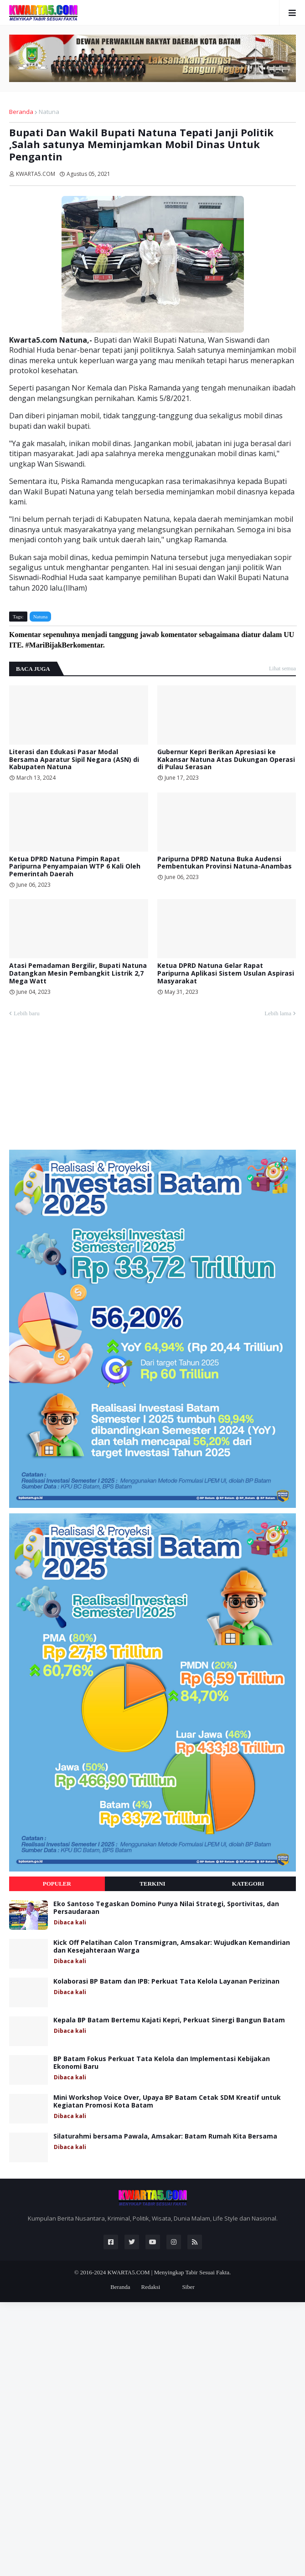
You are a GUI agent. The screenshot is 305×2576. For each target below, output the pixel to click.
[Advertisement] (77, 1088)
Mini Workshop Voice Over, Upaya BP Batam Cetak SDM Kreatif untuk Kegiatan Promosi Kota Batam (167, 2101)
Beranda (21, 112)
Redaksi (150, 2286)
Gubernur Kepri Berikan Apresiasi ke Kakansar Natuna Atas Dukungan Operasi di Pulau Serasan (226, 759)
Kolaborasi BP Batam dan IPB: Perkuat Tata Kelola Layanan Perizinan (166, 1981)
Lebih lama (277, 1013)
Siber (188, 2286)
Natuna (49, 112)
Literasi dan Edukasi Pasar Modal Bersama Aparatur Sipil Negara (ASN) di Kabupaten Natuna (74, 759)
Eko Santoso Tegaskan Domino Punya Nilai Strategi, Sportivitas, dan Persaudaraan (166, 1908)
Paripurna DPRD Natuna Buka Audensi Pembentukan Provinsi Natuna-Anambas (224, 863)
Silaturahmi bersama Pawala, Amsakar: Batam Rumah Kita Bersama (165, 2136)
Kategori (248, 1883)
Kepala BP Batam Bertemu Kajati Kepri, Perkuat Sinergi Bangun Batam (169, 2020)
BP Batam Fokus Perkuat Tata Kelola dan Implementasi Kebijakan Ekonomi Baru (161, 2063)
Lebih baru (27, 1013)
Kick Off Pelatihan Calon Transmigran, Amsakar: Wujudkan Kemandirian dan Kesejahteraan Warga (171, 1946)
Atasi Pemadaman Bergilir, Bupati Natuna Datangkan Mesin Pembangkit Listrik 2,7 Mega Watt (78, 973)
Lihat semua (282, 668)
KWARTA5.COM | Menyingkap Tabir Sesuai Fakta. (169, 2272)
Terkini (152, 1883)
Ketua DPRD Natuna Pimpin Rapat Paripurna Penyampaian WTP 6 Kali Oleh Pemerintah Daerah (74, 866)
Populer (57, 1883)
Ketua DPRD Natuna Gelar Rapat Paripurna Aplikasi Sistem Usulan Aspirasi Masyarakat (225, 973)
